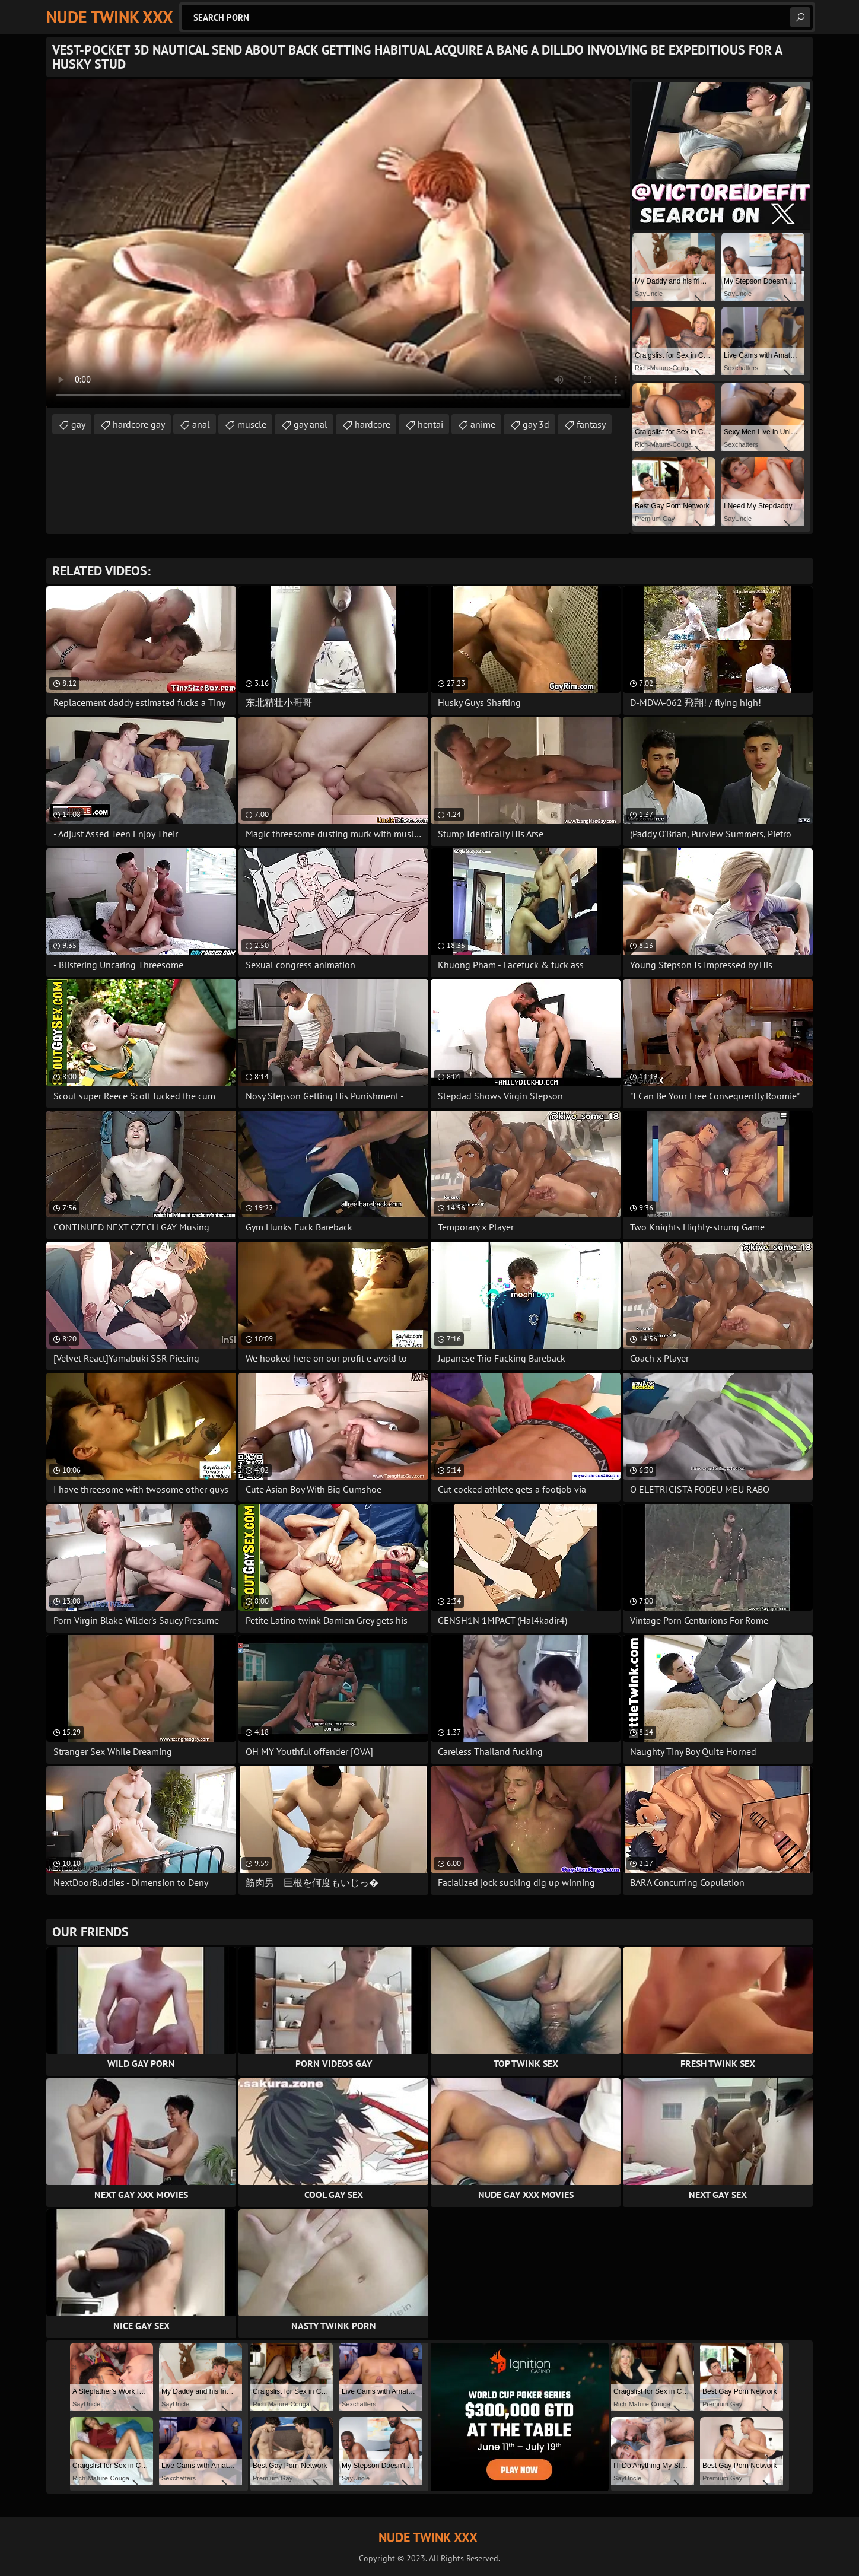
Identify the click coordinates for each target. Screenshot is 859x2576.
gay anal (310, 424)
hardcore (372, 424)
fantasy (591, 424)
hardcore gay (139, 424)
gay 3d (536, 424)
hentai (430, 424)
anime (482, 424)
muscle (251, 424)
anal (201, 424)
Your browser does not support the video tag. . (338, 243)
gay (78, 424)
